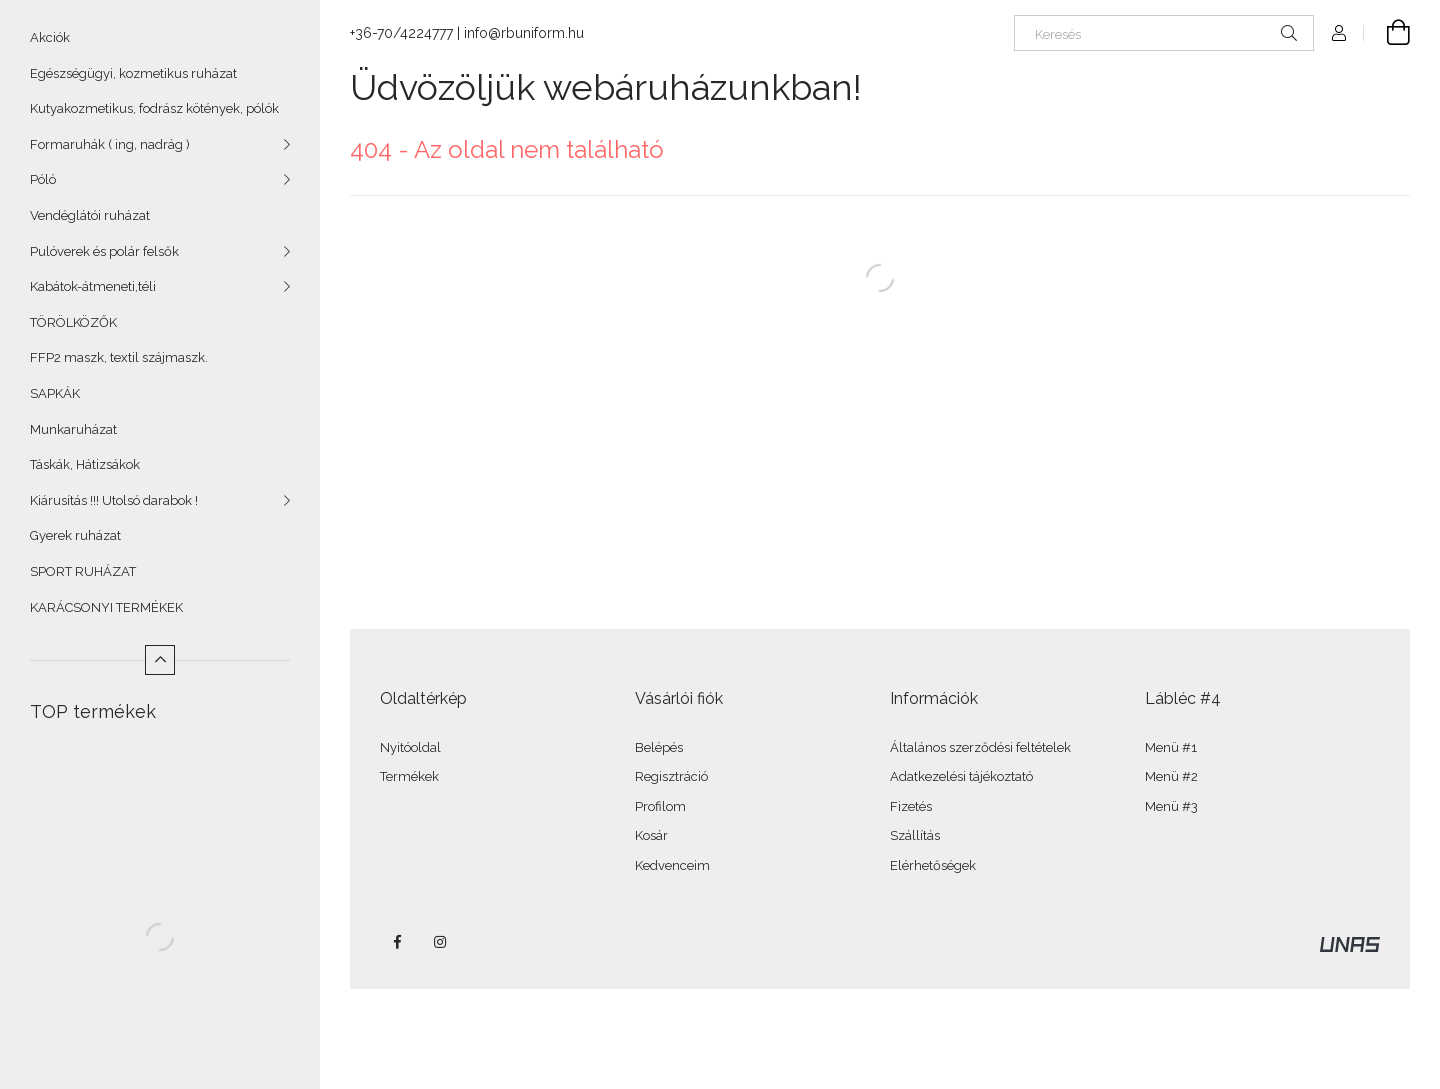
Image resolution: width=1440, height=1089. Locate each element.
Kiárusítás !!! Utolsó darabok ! (114, 500)
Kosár (651, 835)
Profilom (660, 806)
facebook (397, 942)
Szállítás (915, 835)
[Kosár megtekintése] (1387, 33)
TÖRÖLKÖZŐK (73, 322)
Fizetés (911, 806)
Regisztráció (671, 776)
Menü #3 (1171, 806)
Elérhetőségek (933, 865)
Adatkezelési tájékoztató (961, 776)
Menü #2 (1171, 776)
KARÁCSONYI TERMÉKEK (106, 607)
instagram (441, 942)
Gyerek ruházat (75, 535)
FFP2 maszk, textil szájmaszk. (119, 357)
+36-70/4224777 (401, 33)
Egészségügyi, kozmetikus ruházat (133, 73)
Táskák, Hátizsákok (85, 464)
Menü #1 (1171, 747)
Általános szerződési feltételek (980, 747)
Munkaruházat (73, 429)
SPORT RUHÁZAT (83, 571)
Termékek (409, 776)
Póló (43, 179)
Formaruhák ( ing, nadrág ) (110, 144)
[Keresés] (1164, 33)
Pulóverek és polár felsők (104, 251)
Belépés (659, 747)
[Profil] (1339, 33)
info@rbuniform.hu (524, 33)
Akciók (50, 37)
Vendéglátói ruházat (90, 215)
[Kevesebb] (160, 660)
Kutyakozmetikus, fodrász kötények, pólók (154, 108)
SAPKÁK (55, 393)
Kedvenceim (672, 865)
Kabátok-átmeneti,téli (93, 286)
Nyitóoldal (410, 747)
